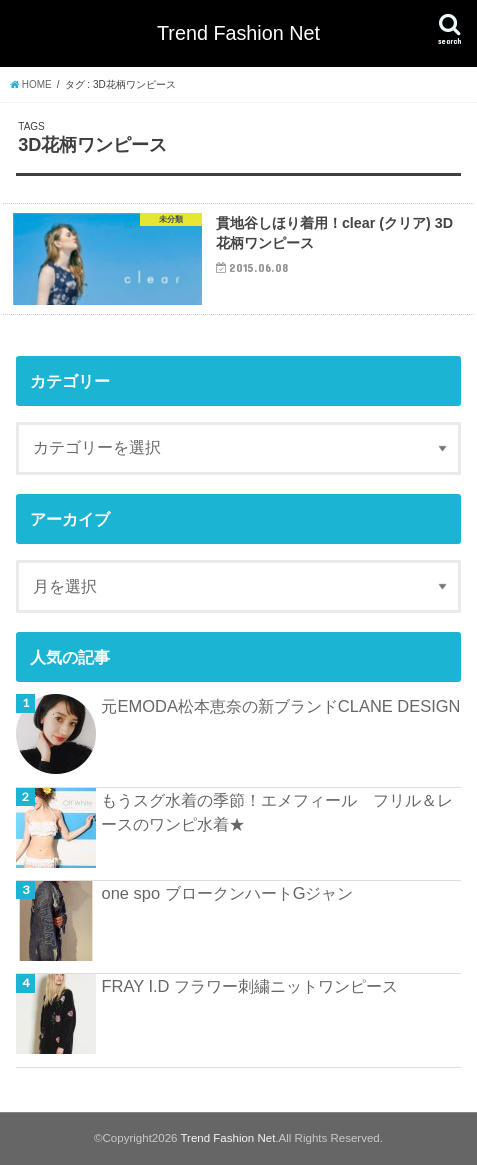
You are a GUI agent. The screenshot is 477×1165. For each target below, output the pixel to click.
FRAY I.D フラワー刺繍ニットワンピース (249, 986)
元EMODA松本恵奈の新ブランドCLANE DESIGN (280, 706)
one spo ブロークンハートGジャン (227, 893)
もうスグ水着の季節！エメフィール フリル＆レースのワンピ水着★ (277, 812)
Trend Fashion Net (238, 33)
